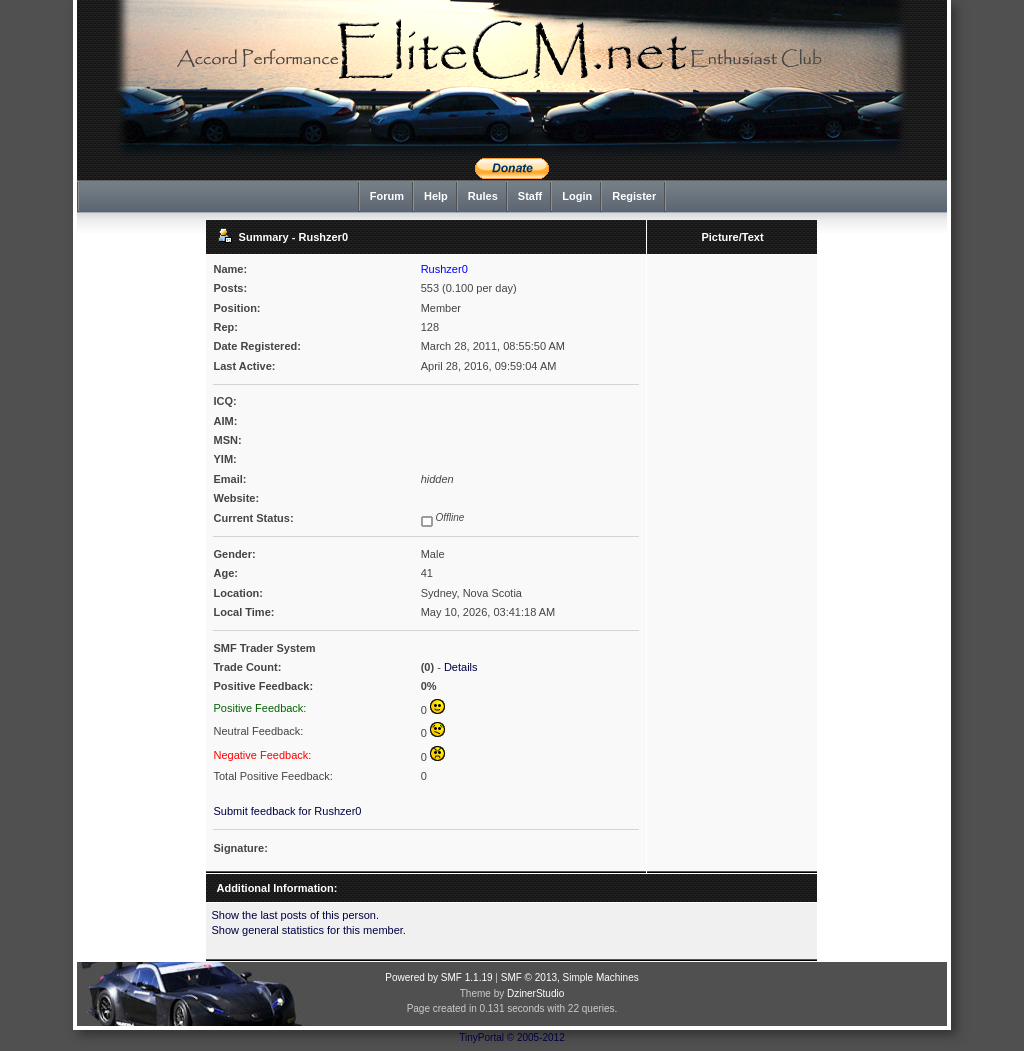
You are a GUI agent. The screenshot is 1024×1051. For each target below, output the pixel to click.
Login (577, 196)
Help (436, 196)
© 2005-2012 (536, 1037)
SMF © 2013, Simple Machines (570, 977)
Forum (387, 196)
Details (461, 667)
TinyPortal (481, 1037)
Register (634, 196)
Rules (483, 196)
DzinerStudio (535, 993)
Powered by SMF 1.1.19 (438, 977)
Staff (530, 196)
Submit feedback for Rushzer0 (287, 811)
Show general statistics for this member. (308, 930)
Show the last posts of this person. (295, 915)
